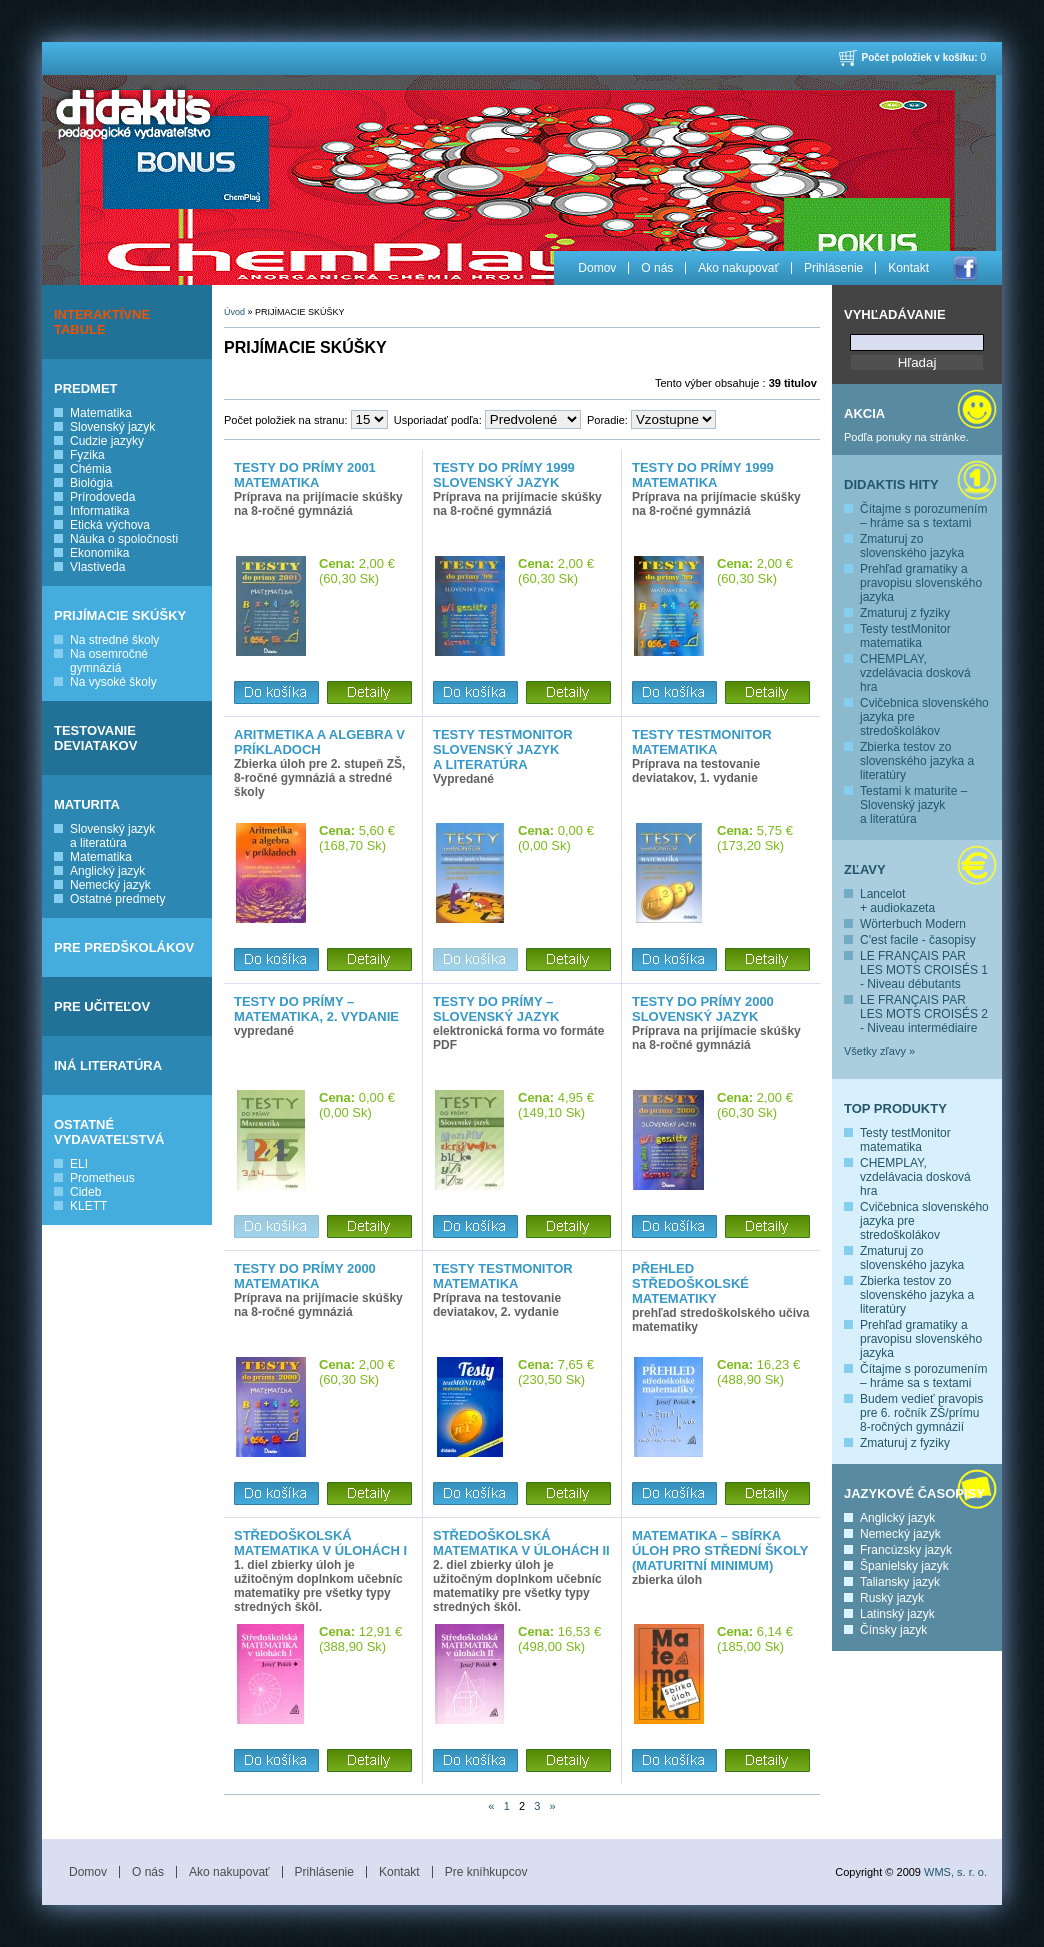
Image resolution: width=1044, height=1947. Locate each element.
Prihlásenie (833, 268)
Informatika (99, 511)
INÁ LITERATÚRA (108, 1065)
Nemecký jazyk (110, 885)
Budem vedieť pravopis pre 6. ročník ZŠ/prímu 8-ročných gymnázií (921, 1413)
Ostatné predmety (117, 899)
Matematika (101, 413)
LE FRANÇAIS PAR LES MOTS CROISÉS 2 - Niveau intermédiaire (924, 1014)
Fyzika (87, 455)
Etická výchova (110, 525)
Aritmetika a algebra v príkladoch (319, 742)
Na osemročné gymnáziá (109, 661)
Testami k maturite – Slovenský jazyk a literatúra (913, 805)
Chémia (90, 469)
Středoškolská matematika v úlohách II (521, 1543)
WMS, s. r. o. (955, 1872)
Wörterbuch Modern (913, 924)
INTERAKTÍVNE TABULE (102, 322)
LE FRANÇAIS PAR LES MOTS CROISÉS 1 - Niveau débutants (924, 970)
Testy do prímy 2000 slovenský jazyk (703, 1009)
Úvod (234, 312)
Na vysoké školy (113, 682)
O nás (657, 268)
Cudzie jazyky (107, 441)
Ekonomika (99, 553)
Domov (597, 268)
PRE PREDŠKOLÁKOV (124, 947)
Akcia (864, 413)
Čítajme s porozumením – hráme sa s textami (923, 516)
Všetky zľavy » (879, 1051)
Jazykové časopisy (914, 1493)
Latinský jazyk (897, 1614)
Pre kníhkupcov (486, 1872)
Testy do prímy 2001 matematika (305, 475)
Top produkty (895, 1108)
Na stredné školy (114, 640)
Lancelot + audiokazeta (897, 901)
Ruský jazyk (892, 1598)
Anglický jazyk (107, 871)
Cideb (85, 1192)
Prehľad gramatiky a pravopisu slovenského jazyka (921, 583)
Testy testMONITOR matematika (702, 742)
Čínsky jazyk (893, 1630)
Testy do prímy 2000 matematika (305, 1276)
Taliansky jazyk (900, 1582)
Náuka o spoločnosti (124, 539)
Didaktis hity (891, 484)
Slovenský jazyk (112, 427)
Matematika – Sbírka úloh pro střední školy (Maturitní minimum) (720, 1550)
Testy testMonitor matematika (905, 636)
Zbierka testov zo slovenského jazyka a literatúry (917, 761)
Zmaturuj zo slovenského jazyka (912, 546)
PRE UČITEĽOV (102, 1006)
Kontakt (908, 268)
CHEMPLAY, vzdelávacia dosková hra (915, 673)
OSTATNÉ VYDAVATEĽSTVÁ (109, 1132)
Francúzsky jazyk (906, 1550)
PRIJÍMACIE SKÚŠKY (120, 615)
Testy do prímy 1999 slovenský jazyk (504, 475)
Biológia (91, 483)
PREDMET (86, 388)
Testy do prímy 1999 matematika (703, 475)
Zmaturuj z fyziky (905, 613)
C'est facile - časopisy (918, 940)
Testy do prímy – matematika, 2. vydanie (316, 1009)
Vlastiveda (97, 567)
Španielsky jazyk (904, 1566)
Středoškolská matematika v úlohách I (320, 1543)
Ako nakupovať (738, 268)
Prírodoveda (102, 497)
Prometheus (102, 1178)
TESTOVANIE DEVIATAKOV (95, 738)
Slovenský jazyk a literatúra (112, 836)
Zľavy (865, 869)
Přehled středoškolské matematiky (690, 1283)
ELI (79, 1164)
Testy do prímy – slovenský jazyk (496, 1009)
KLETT (88, 1206)
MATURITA (87, 804)
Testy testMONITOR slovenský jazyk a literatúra (503, 749)
